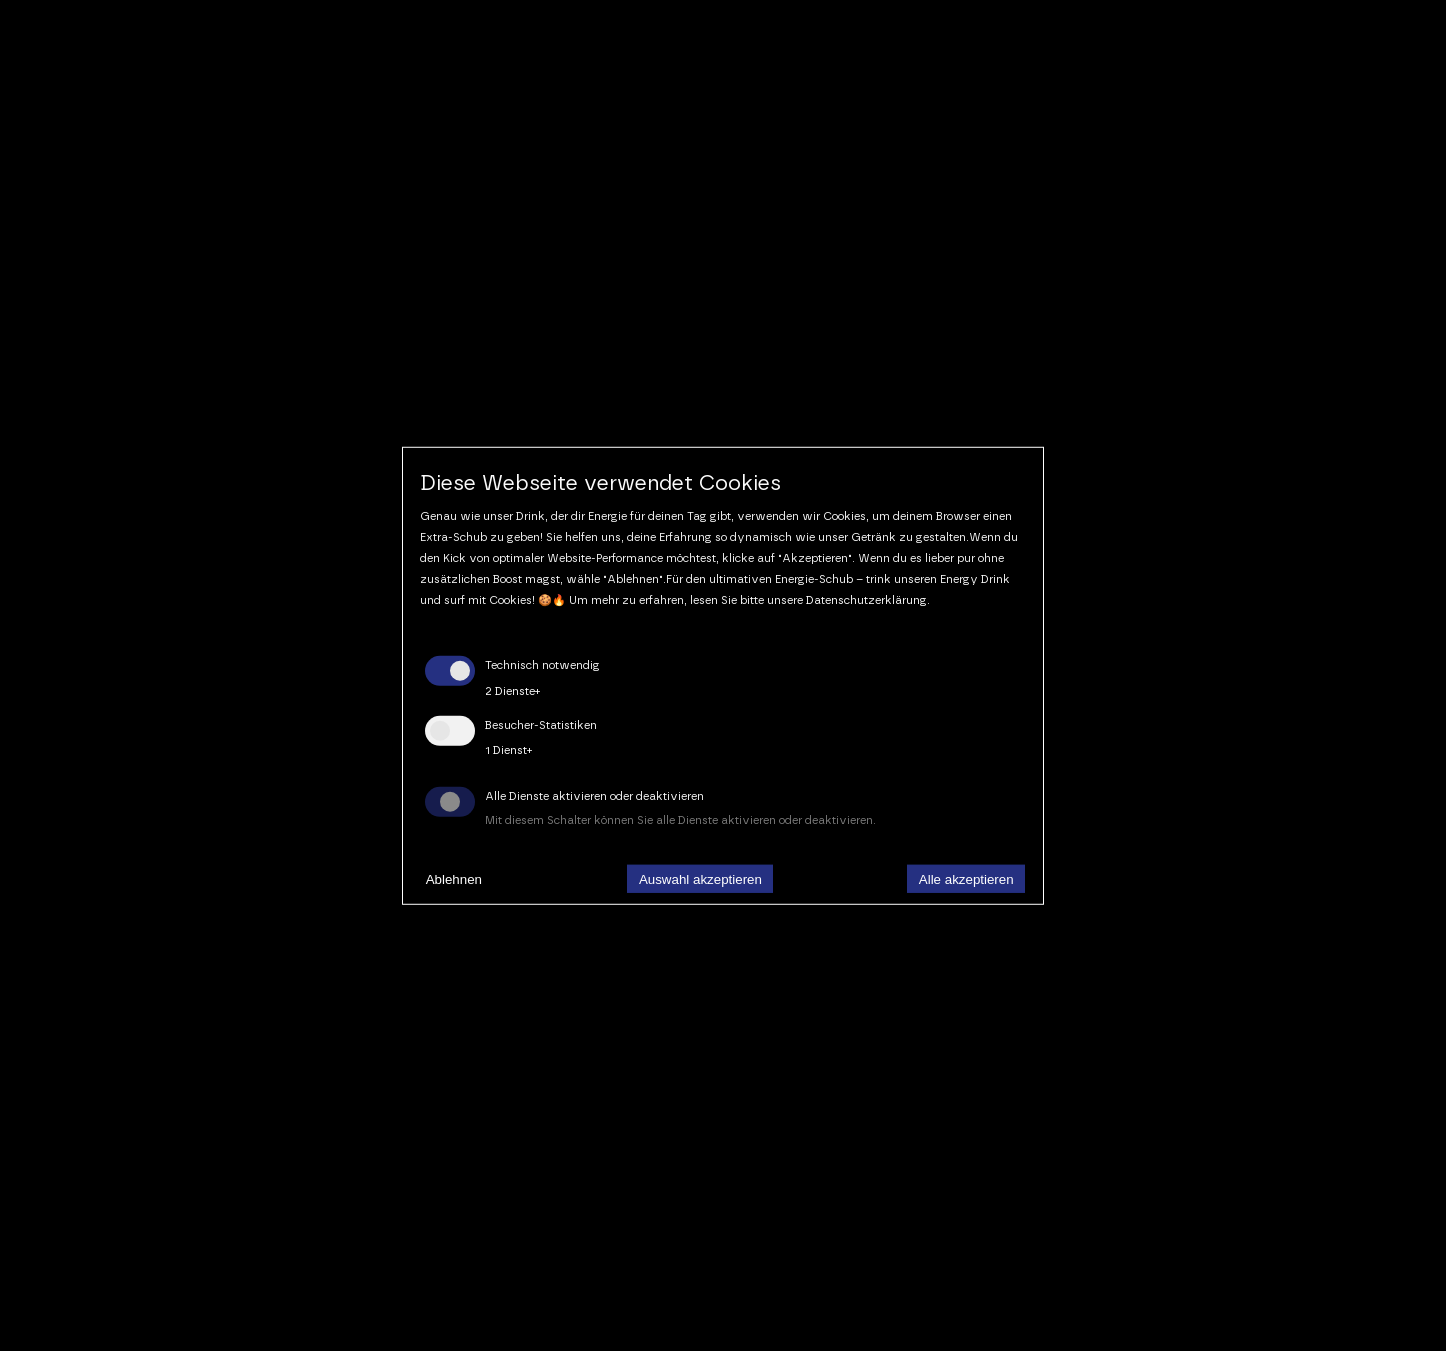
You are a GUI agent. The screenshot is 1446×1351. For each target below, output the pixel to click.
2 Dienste (512, 691)
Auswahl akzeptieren (700, 878)
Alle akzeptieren (966, 878)
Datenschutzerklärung (866, 599)
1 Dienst (508, 750)
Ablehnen (454, 878)
